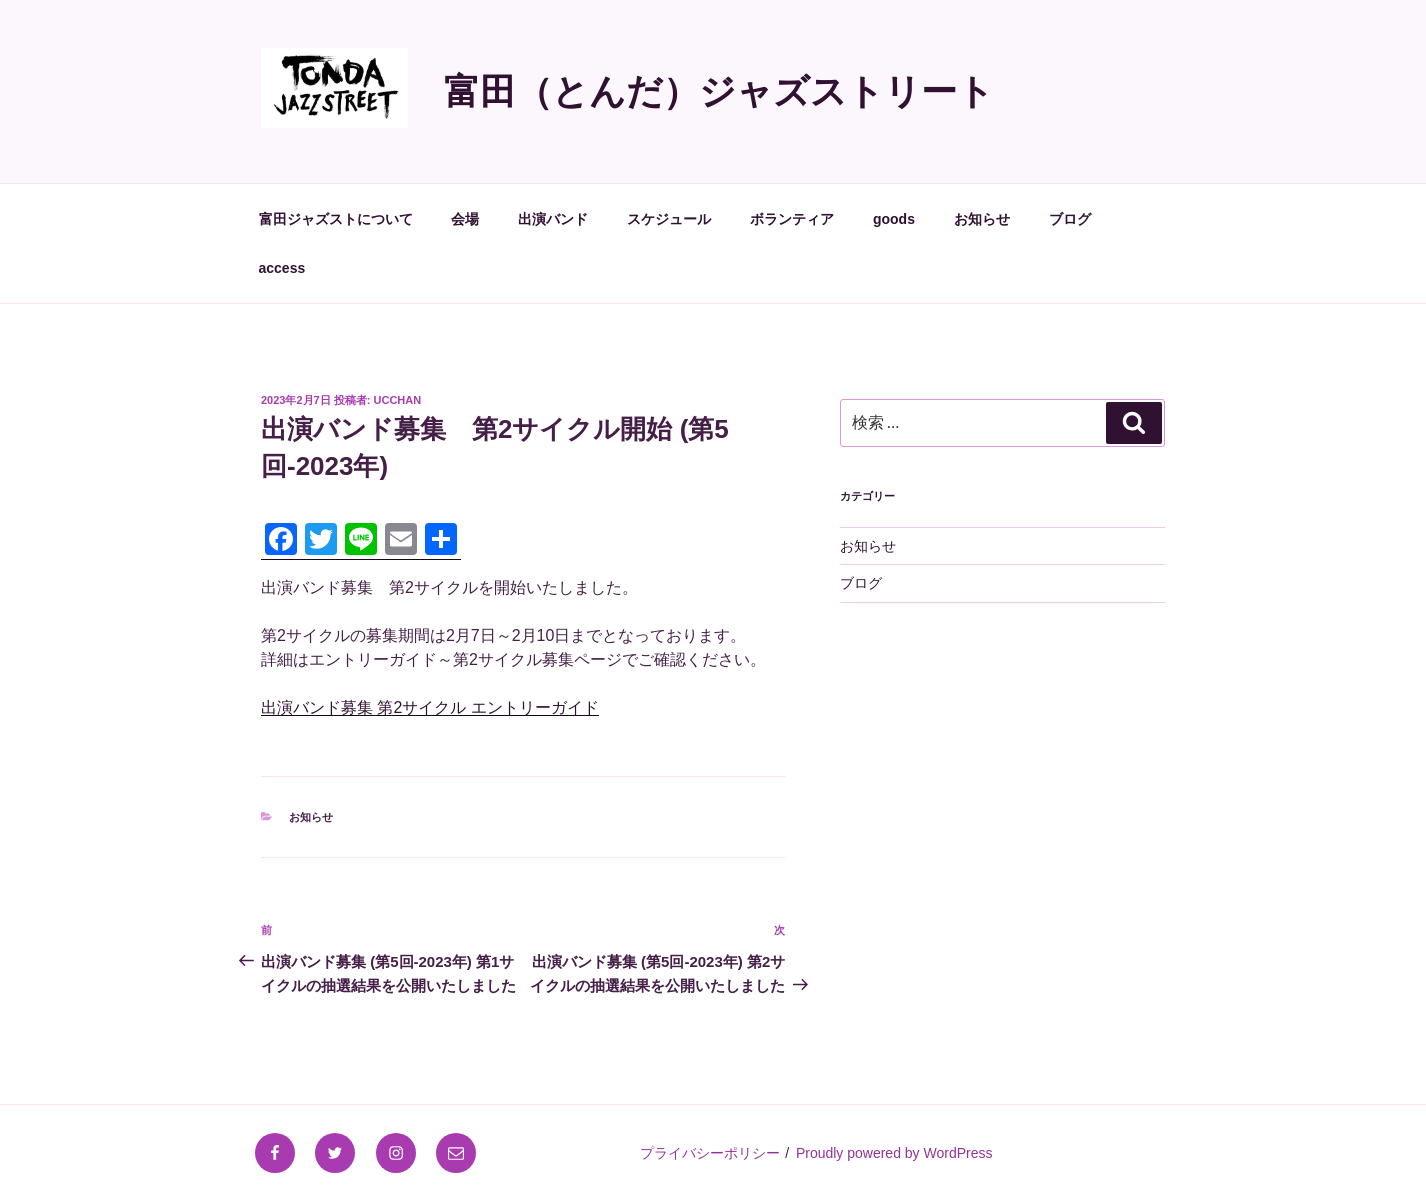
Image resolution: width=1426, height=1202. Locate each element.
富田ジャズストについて (336, 219)
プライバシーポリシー (710, 1153)
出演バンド (553, 219)
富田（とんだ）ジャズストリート (719, 91)
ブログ (1070, 219)
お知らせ (982, 219)
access (282, 268)
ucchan (398, 400)
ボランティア (792, 219)
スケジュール (669, 219)
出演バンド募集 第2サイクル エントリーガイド (430, 707)
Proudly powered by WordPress (894, 1153)
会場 (465, 219)
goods (894, 219)
